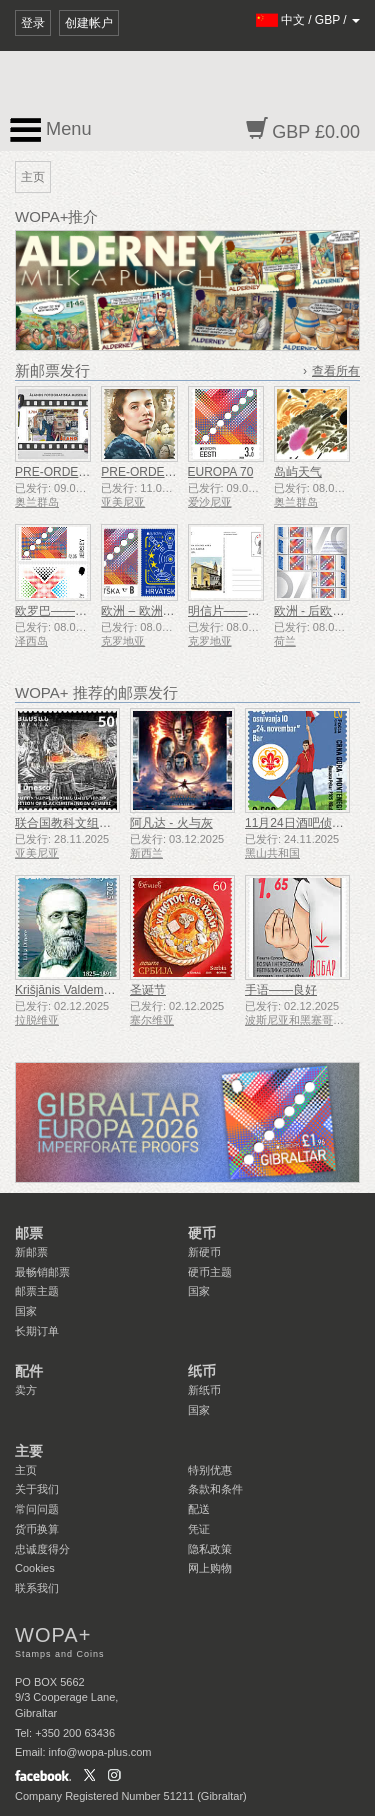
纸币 (202, 1371)
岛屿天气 (298, 472)
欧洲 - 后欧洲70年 (322, 611)
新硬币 (204, 1252)
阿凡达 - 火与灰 (171, 823)
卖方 (26, 1390)
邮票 (29, 1233)
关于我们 (37, 1489)
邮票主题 (37, 1291)
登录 (33, 23)
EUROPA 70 (221, 472)
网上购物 (210, 1568)
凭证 (199, 1529)
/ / (308, 20)
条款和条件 (215, 1489)
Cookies (35, 1568)
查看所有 (336, 371)
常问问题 (37, 1509)
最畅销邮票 (42, 1272)
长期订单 (37, 1331)
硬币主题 (210, 1272)
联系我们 (37, 1588)
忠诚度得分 (42, 1549)
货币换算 (37, 1529)
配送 (199, 1509)
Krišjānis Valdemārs (67, 990)
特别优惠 (210, 1470)
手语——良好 (281, 990)
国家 (26, 1311)
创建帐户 (89, 23)
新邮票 (31, 1252)
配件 (29, 1371)
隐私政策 (210, 1549)
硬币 (202, 1233)
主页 (26, 1470)
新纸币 (204, 1390)
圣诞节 (148, 990)
